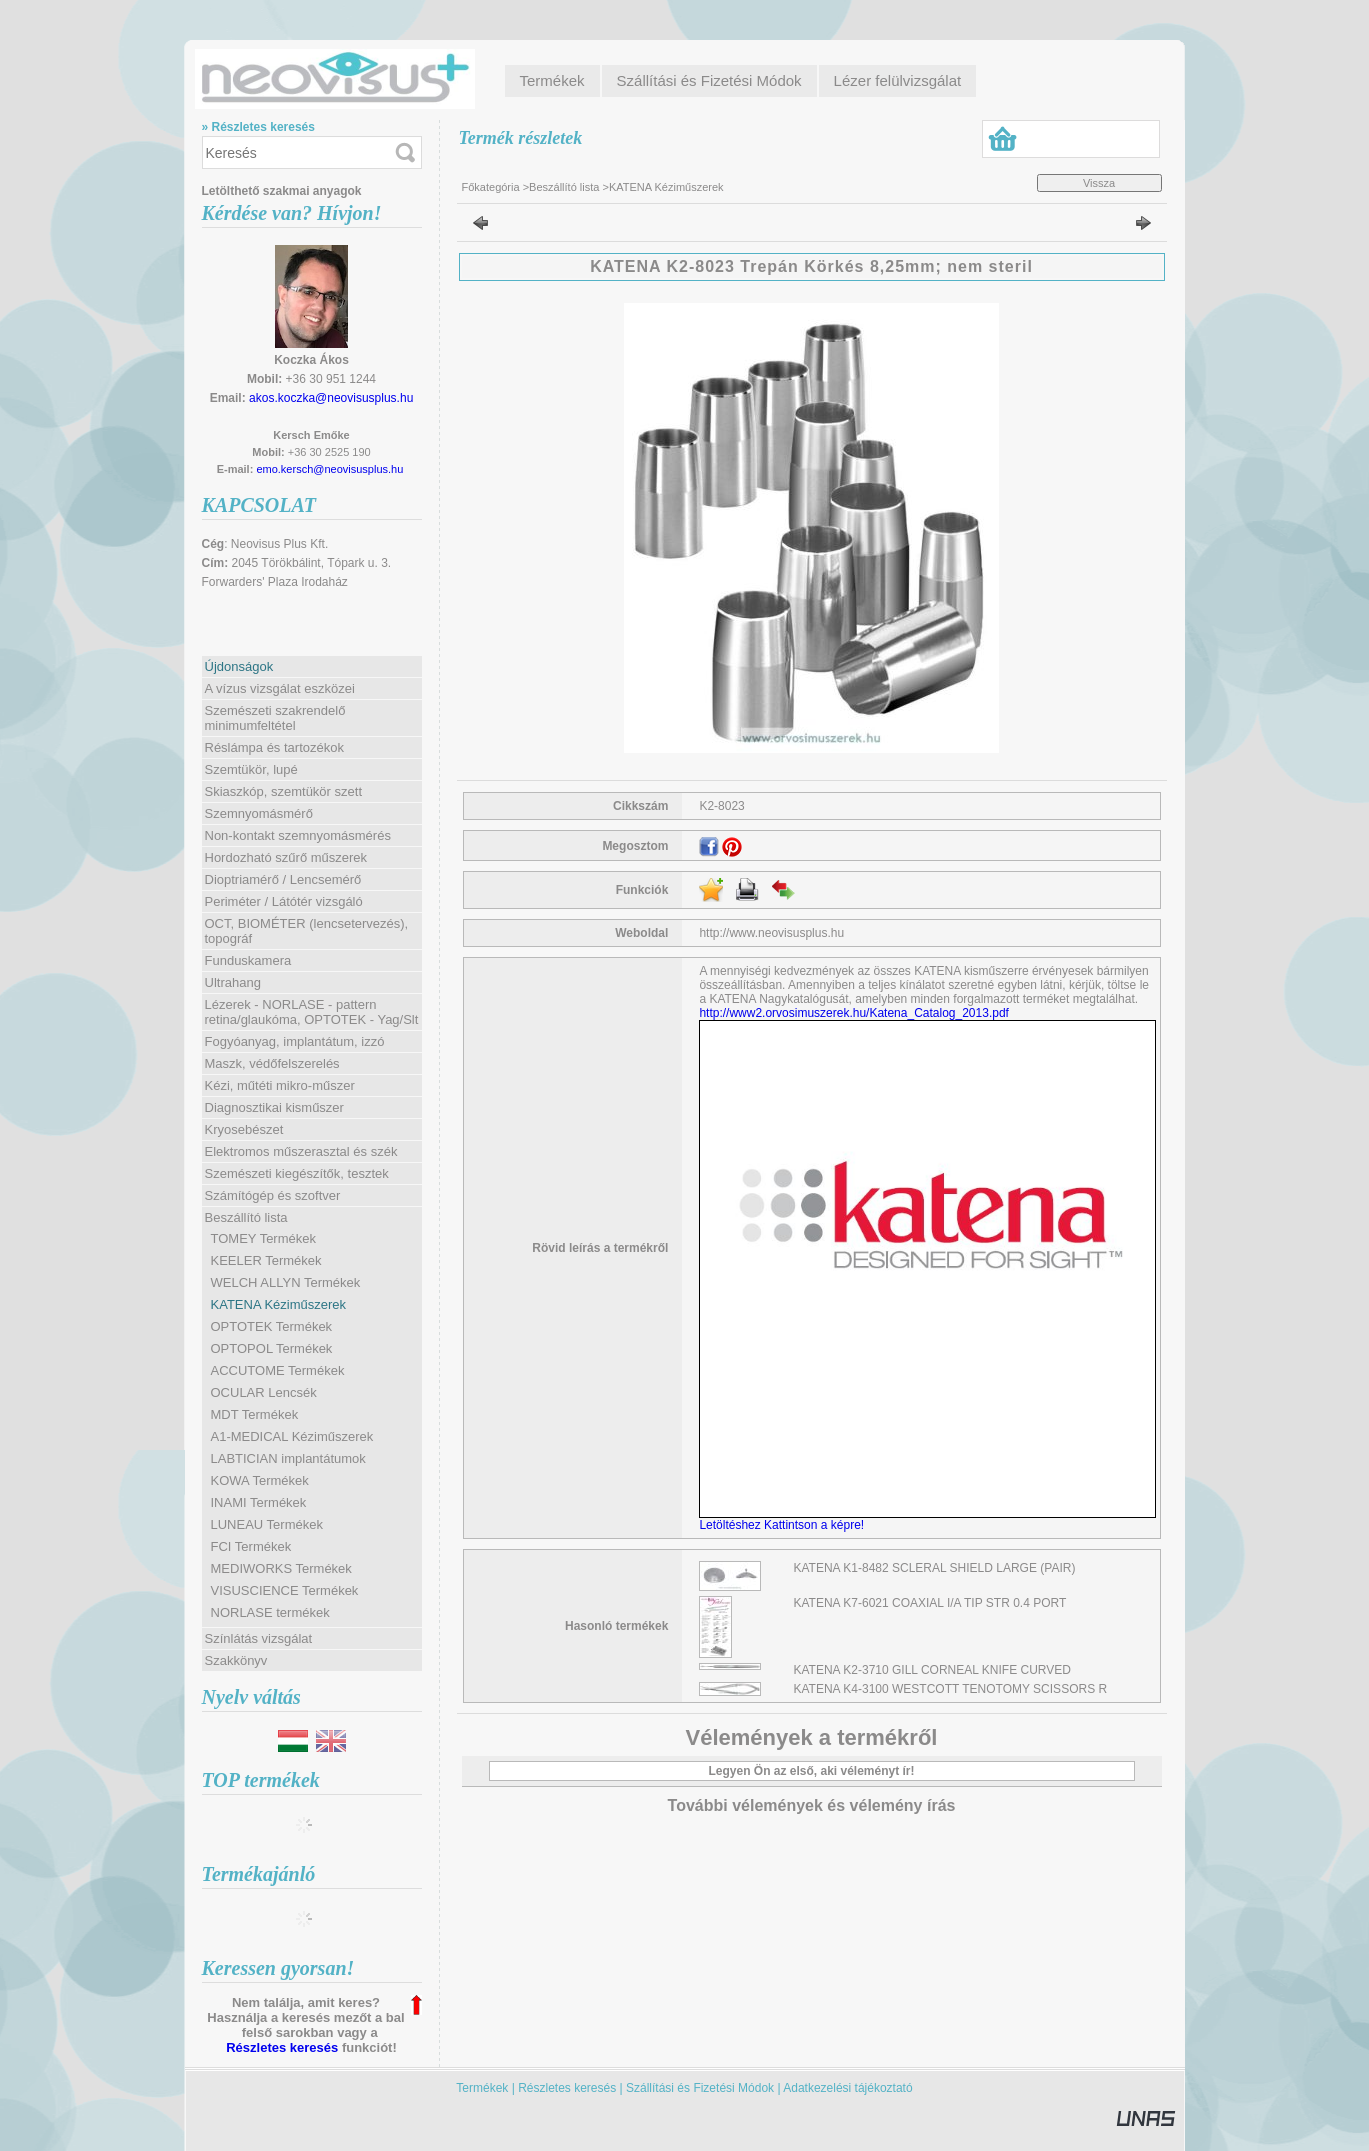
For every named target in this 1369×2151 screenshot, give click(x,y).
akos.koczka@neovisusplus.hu (331, 398)
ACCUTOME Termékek (278, 1370)
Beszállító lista (564, 187)
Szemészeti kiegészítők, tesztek (297, 1173)
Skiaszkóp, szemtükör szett (284, 791)
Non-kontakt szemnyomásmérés (298, 835)
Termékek (482, 2088)
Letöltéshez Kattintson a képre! (784, 1525)
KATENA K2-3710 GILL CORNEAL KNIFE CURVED (932, 1670)
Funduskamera (248, 960)
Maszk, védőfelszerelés (272, 1063)
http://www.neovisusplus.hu (771, 933)
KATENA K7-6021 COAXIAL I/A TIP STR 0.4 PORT (930, 1603)
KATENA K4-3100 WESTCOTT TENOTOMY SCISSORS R (951, 1689)
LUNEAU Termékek (267, 1524)
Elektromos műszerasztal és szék (301, 1151)
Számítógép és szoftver (273, 1195)
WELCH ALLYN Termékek (286, 1282)
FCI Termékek (251, 1546)
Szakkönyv (236, 1660)
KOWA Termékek (260, 1480)
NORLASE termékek (270, 1612)
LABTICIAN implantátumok (288, 1458)
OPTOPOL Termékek (272, 1348)
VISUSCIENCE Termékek (285, 1590)
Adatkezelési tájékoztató (847, 2088)
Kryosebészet (244, 1129)
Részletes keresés (282, 2047)
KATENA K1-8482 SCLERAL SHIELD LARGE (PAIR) (935, 1568)
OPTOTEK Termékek (272, 1326)
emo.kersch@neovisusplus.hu (329, 469)
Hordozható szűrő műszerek (286, 857)
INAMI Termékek (259, 1502)
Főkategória (491, 187)
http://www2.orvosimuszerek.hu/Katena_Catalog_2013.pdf (854, 1013)
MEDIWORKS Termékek (281, 1568)
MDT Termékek (255, 1414)
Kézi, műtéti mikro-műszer (280, 1085)
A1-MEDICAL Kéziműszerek (292, 1436)
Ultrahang (233, 982)
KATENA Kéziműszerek (279, 1304)
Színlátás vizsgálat (259, 1638)
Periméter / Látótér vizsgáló (284, 901)
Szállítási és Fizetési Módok (700, 2088)
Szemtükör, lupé (251, 769)
